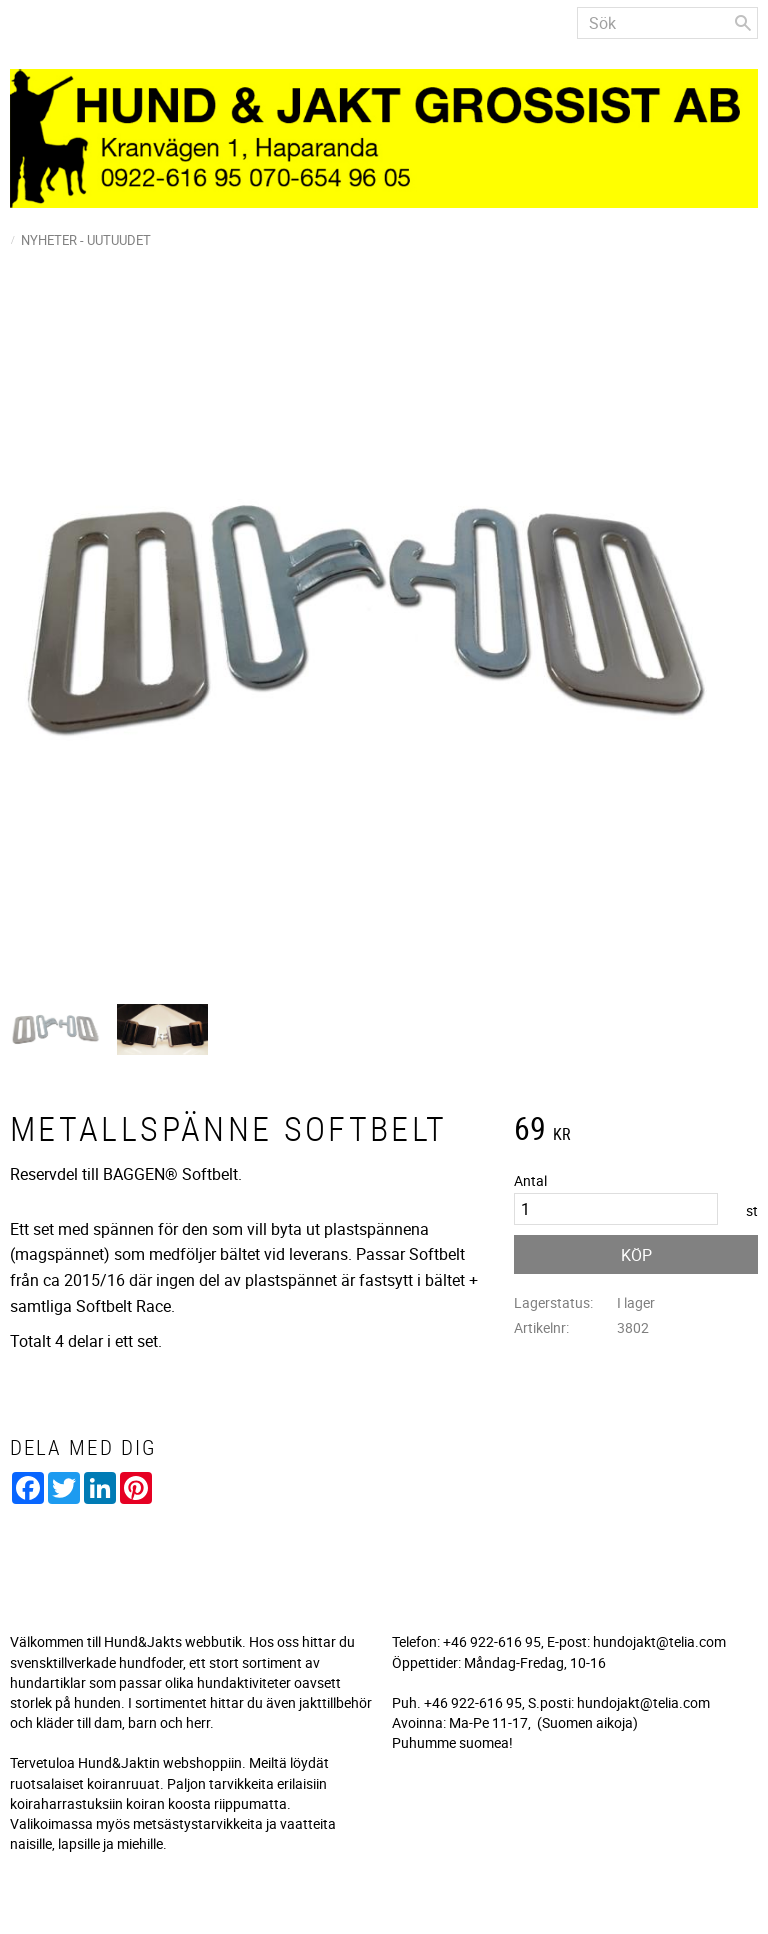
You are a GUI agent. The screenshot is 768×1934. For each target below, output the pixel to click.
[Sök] (743, 23)
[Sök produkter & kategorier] (667, 23)
